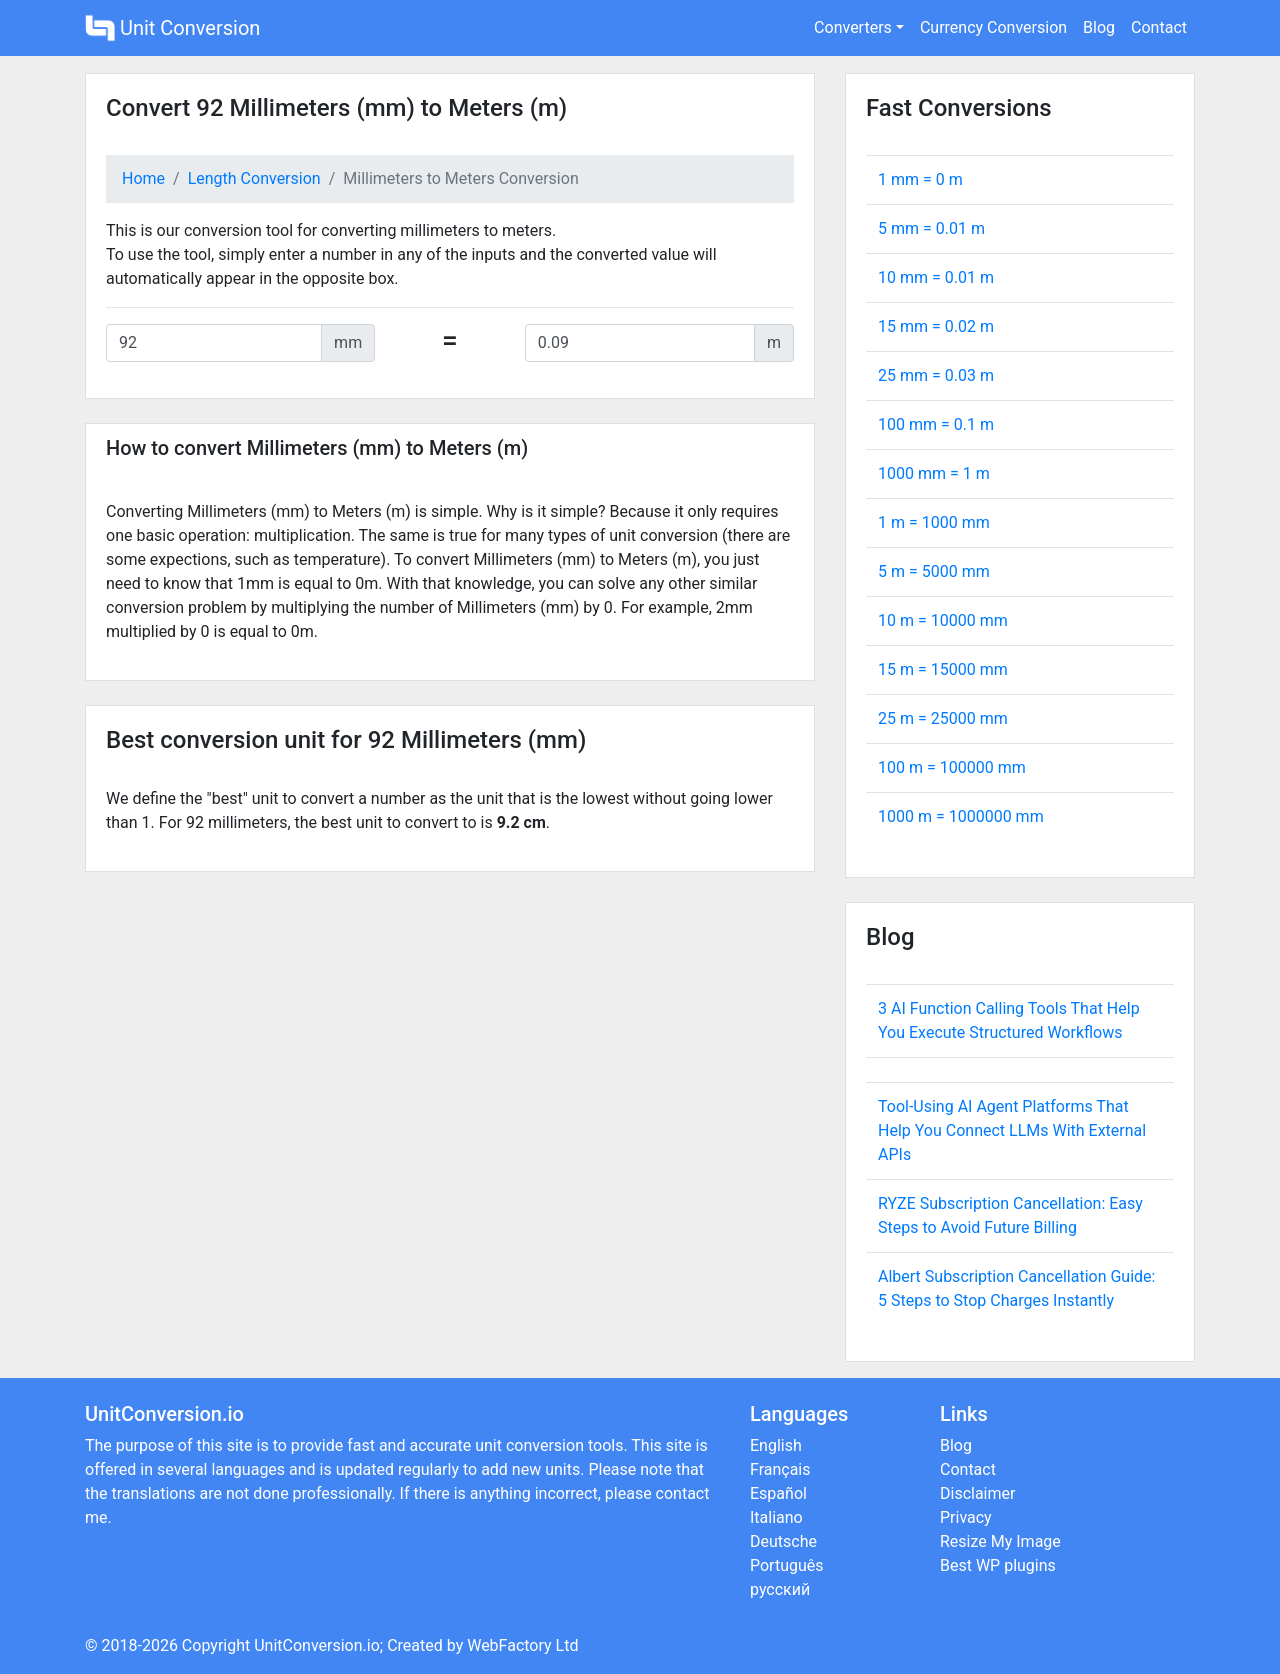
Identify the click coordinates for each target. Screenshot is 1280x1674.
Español (778, 1493)
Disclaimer (977, 1493)
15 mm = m (936, 326)
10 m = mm (943, 620)
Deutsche (783, 1541)
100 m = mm (952, 767)
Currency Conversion (993, 27)
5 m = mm (934, 571)
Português (787, 1565)
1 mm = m (920, 179)
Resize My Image (1000, 1541)
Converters (853, 27)
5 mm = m (931, 228)
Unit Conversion (172, 28)
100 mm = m (936, 424)
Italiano (776, 1517)
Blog (1099, 27)
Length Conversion (254, 178)
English (776, 1445)
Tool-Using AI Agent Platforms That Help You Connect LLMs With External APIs (1012, 1130)
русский (780, 1589)
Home (143, 178)
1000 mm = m (934, 473)
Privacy (966, 1517)
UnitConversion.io (317, 1645)
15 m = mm (943, 669)
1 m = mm (934, 522)
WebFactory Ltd (522, 1645)
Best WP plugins (998, 1565)
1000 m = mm (961, 816)
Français (780, 1469)
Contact (1159, 27)
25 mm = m (936, 375)
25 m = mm (943, 718)
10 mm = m (936, 277)
